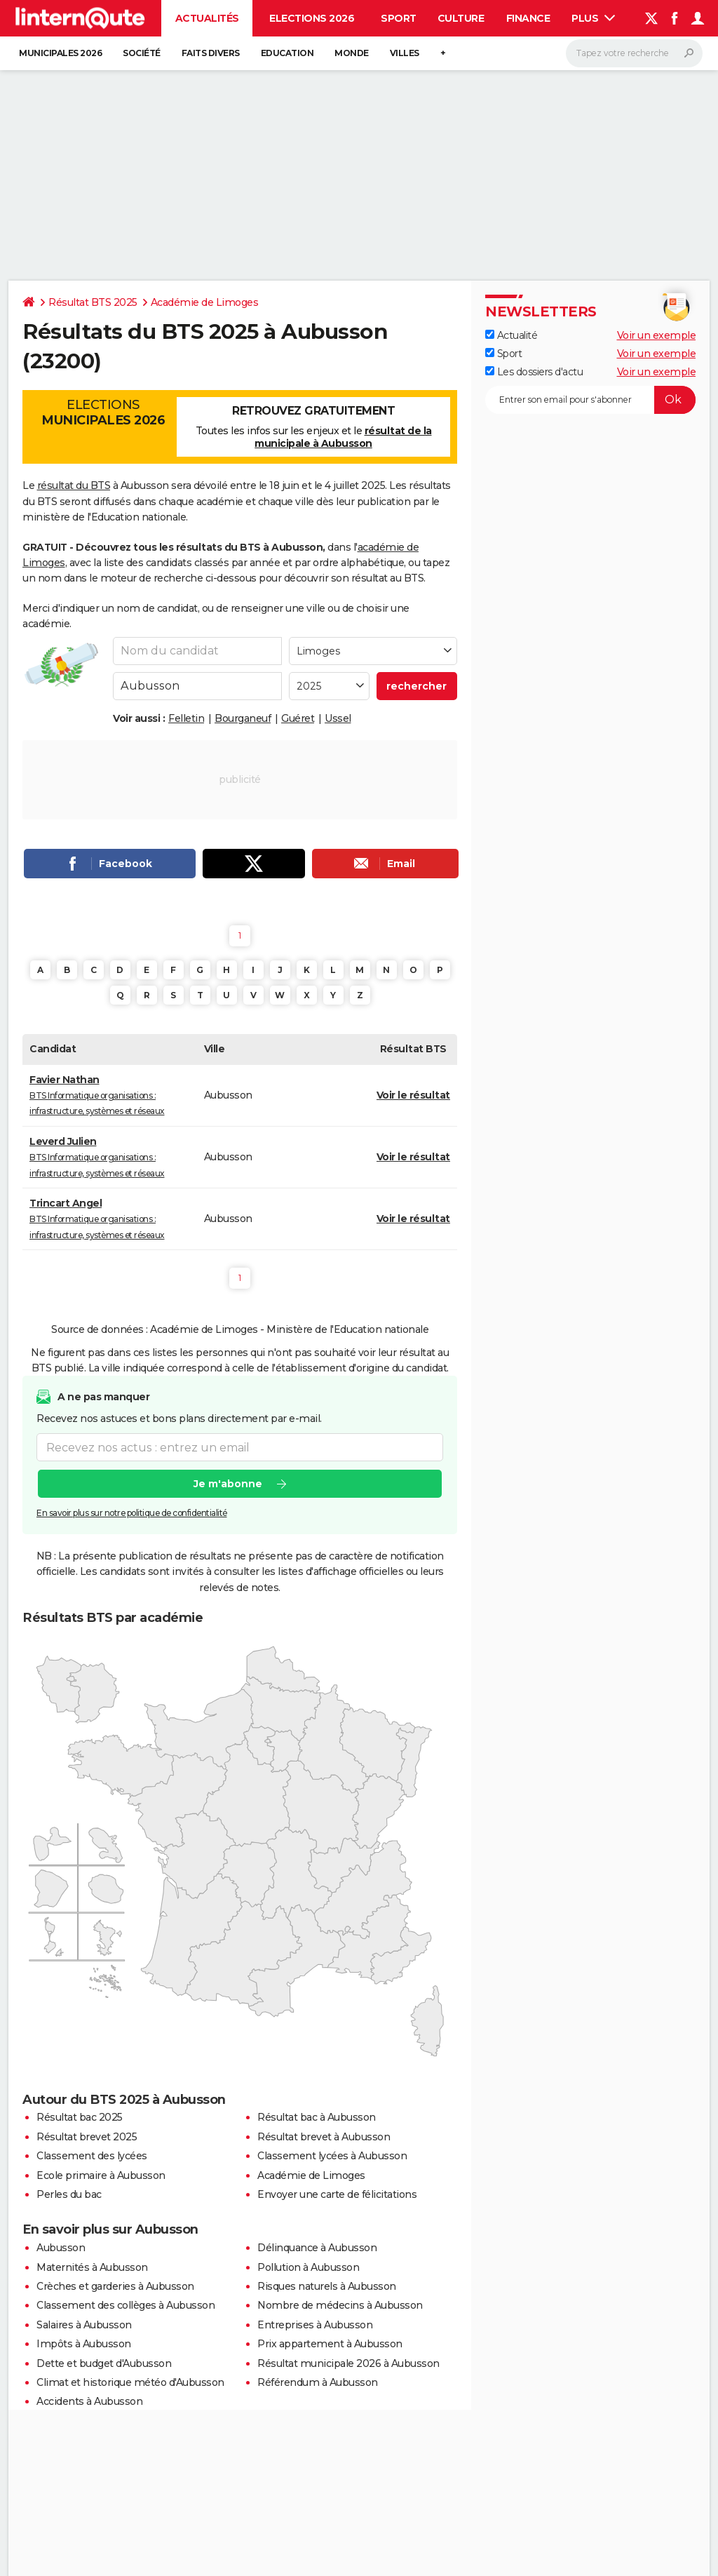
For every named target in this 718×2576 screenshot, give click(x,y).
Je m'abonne (228, 1484)
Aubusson (60, 2247)
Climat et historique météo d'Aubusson (130, 2382)
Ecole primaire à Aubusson (100, 2175)
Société (142, 53)
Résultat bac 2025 (79, 2117)
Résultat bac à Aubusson (316, 2117)
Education (287, 53)
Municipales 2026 (60, 53)
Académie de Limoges (205, 302)
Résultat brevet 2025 (86, 2137)
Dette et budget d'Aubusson (103, 2363)
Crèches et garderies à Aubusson (115, 2286)
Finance (528, 18)
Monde (351, 53)
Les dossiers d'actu (534, 371)
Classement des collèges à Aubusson (125, 2305)
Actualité (511, 335)
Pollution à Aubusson (308, 2267)
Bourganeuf (243, 718)
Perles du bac (69, 2194)
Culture (461, 18)
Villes (404, 53)
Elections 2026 (311, 18)
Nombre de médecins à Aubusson (340, 2305)
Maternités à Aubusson (92, 2267)
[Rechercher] (634, 53)
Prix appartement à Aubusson (329, 2343)
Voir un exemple (656, 335)
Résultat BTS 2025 (92, 302)
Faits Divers (211, 53)
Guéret (297, 718)
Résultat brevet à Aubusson (323, 2137)
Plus (593, 18)
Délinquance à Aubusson (317, 2247)
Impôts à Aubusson (83, 2343)
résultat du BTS (74, 485)
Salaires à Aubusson (84, 2325)
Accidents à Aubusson (89, 2401)
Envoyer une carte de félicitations (336, 2194)
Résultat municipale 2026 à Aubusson (348, 2363)
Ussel (338, 718)
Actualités (207, 18)
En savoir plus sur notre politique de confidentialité (131, 1513)
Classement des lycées (91, 2155)
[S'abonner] (590, 400)
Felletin (186, 718)
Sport (398, 18)
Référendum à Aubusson (317, 2382)
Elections (103, 412)
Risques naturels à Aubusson (326, 2286)
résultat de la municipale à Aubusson (343, 437)
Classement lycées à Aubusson (332, 2155)
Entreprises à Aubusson (314, 2325)
